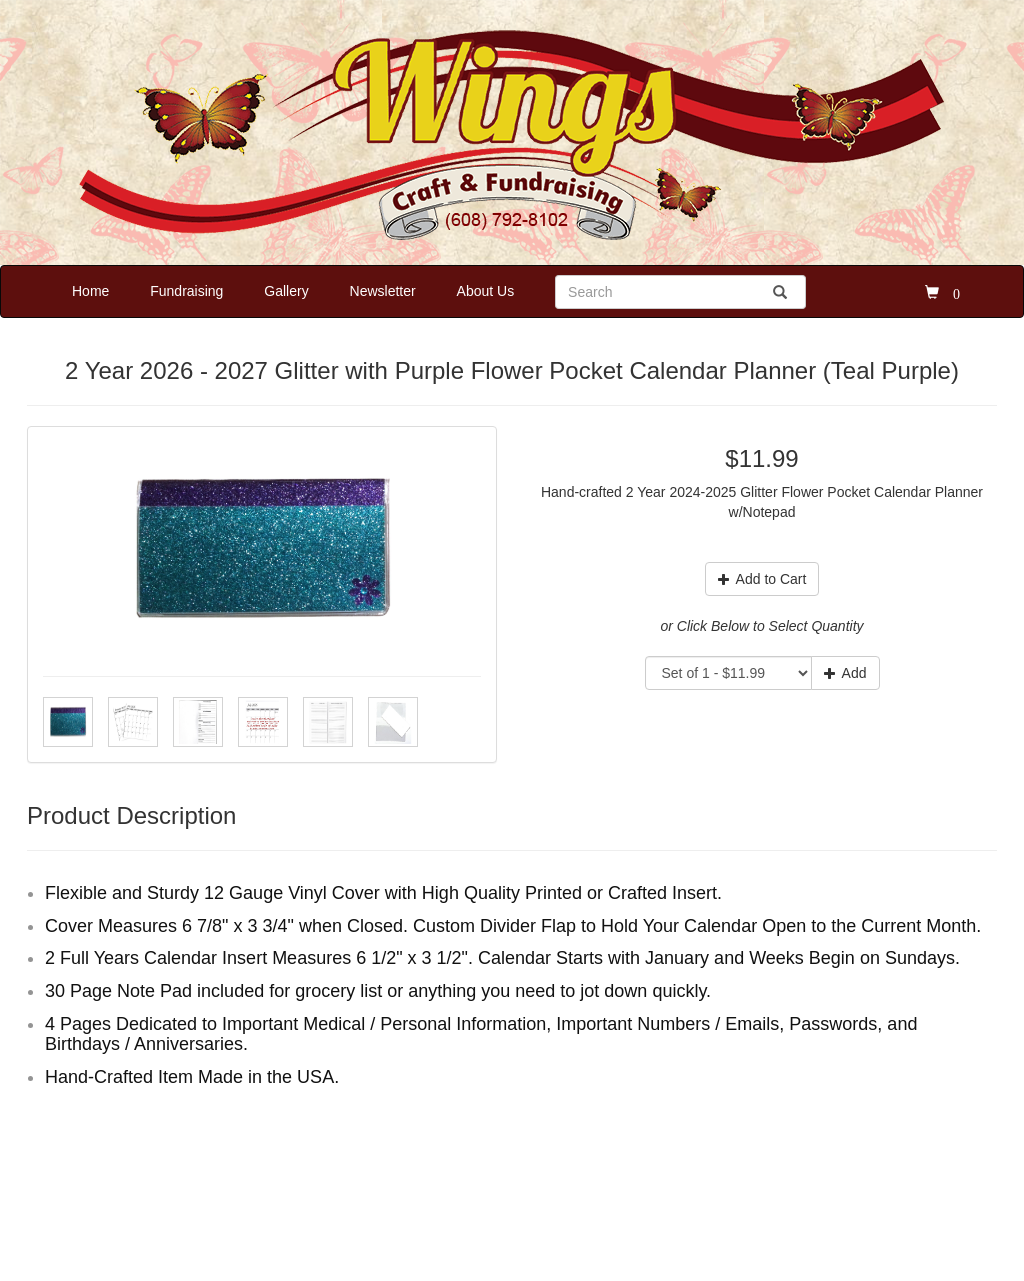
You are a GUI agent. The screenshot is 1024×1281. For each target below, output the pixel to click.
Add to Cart (762, 579)
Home (90, 291)
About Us (486, 291)
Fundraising (186, 291)
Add (845, 673)
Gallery (286, 291)
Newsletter (383, 291)
